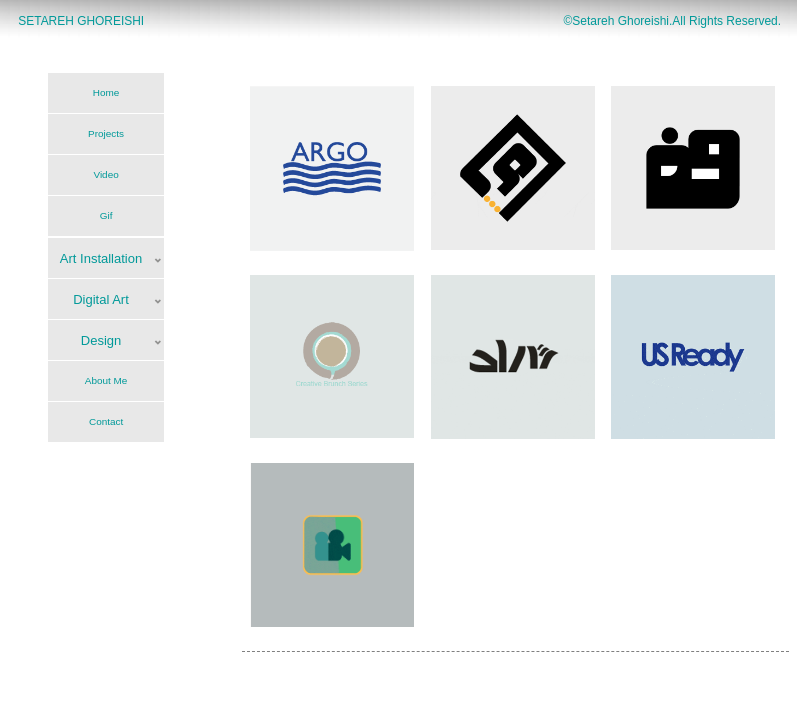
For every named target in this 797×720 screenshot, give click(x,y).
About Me (106, 380)
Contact (106, 421)
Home (106, 92)
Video (105, 174)
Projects (106, 133)
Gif (106, 215)
